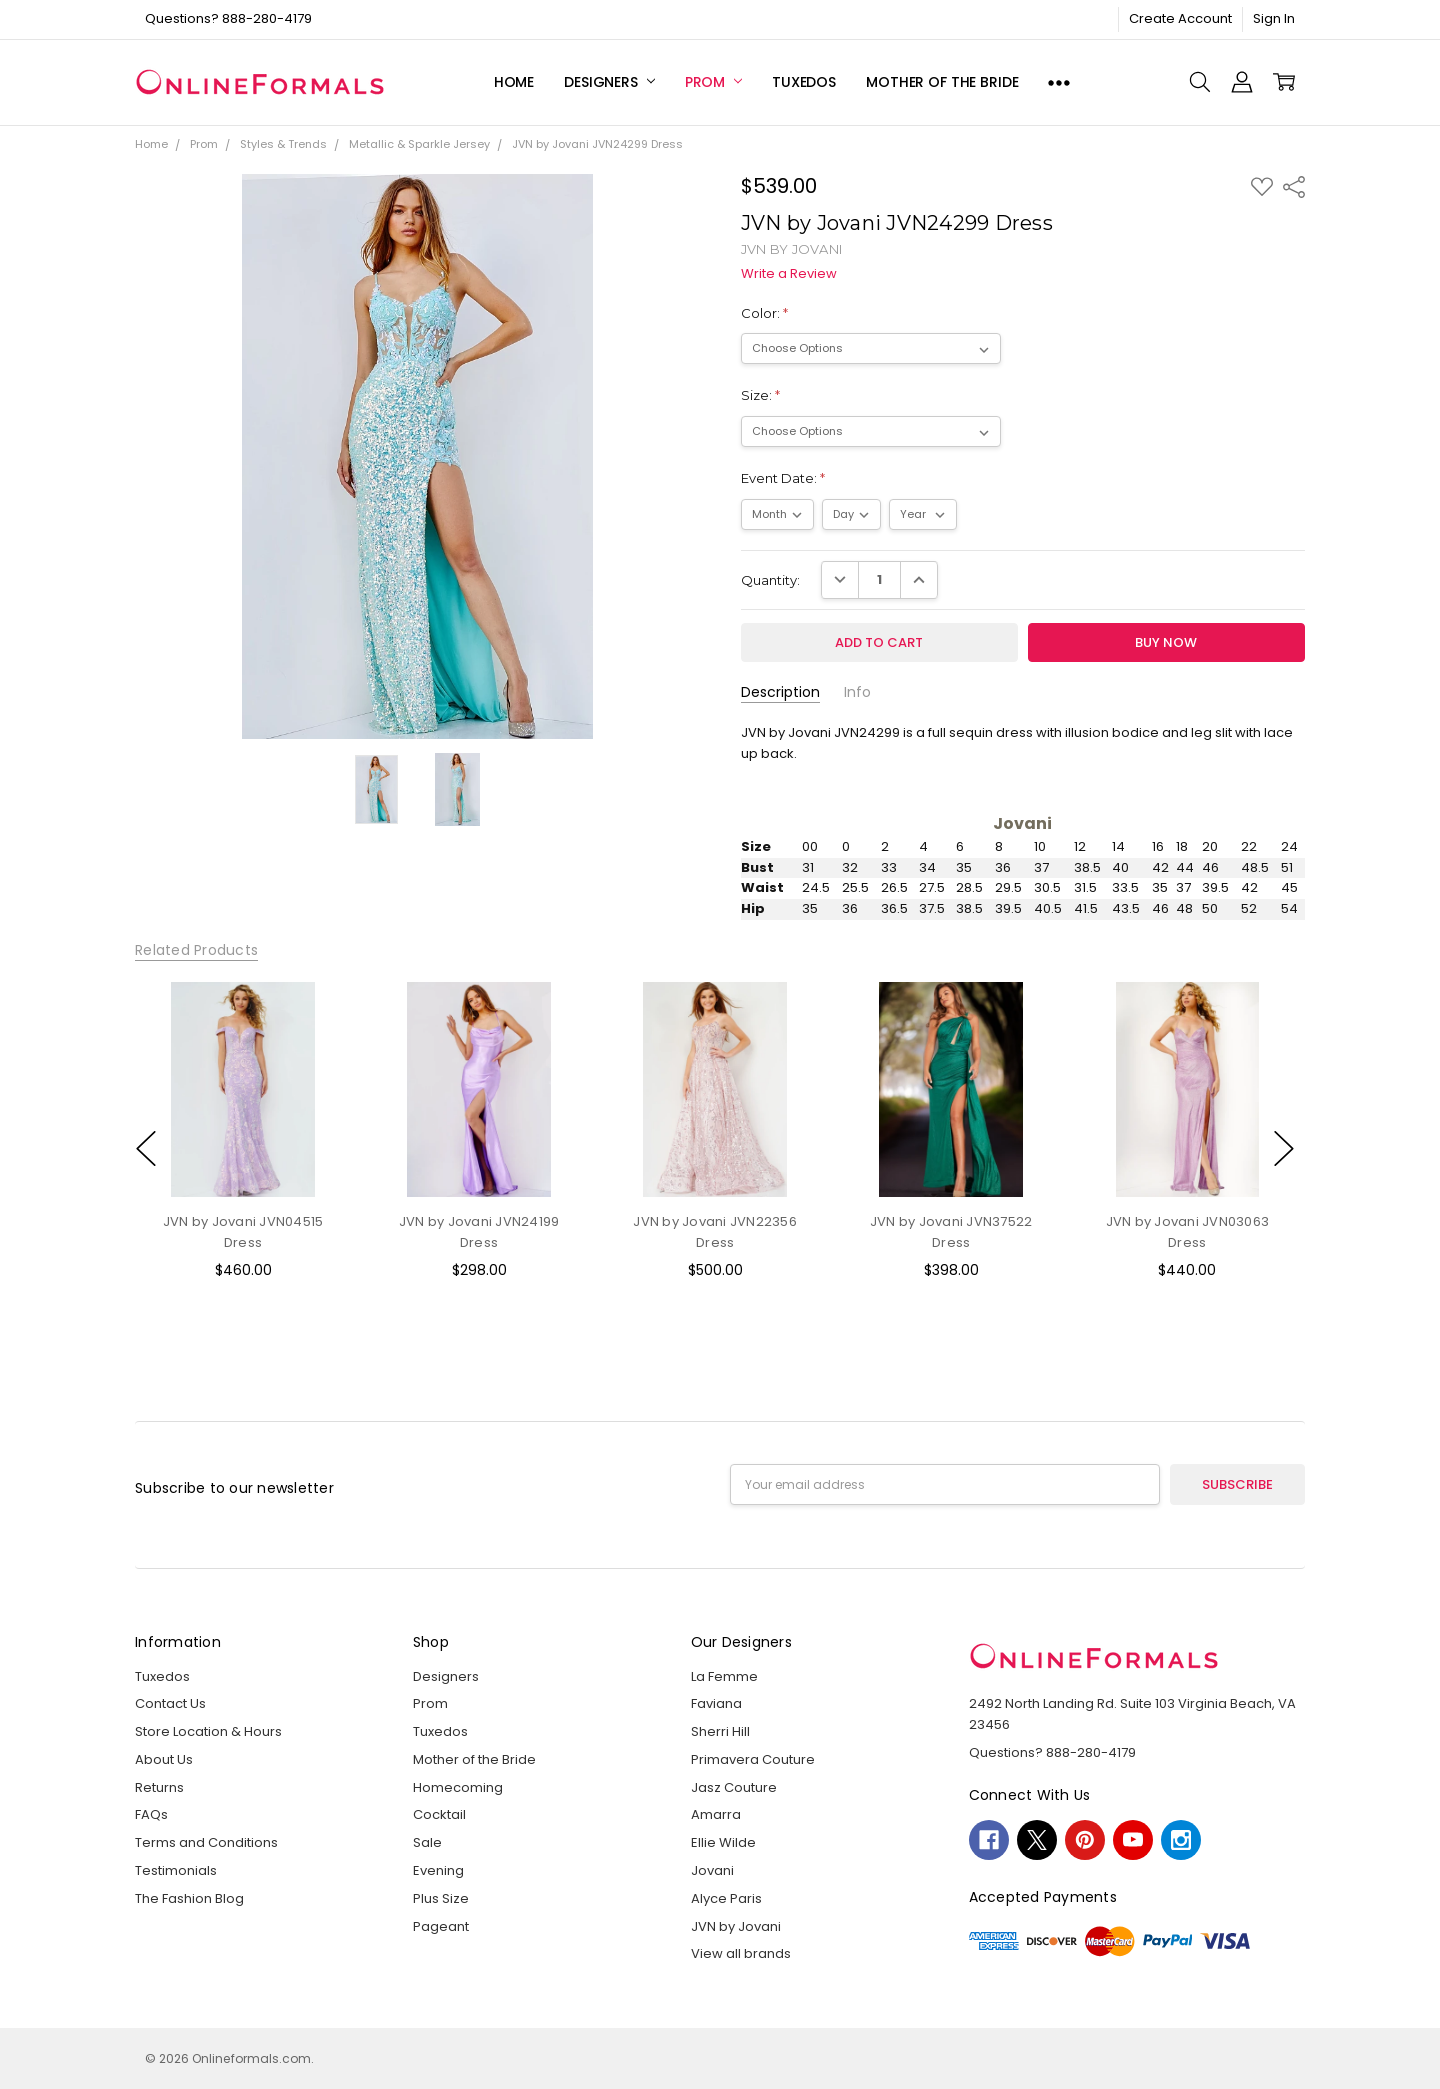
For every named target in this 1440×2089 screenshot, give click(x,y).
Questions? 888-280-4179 (228, 18)
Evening (438, 1870)
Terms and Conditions (206, 1842)
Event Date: (783, 478)
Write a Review (789, 274)
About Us (164, 1759)
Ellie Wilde (723, 1842)
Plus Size (441, 1898)
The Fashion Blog (189, 1898)
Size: (760, 395)
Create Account (1180, 18)
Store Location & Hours (208, 1731)
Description (780, 692)
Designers (609, 82)
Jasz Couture (734, 1787)
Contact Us (170, 1703)
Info (857, 692)
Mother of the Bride (942, 82)
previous (146, 1149)
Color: (764, 313)
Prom (713, 82)
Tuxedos (804, 82)
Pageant (441, 1926)
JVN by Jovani (736, 1926)
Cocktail (439, 1814)
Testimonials (176, 1870)
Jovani (712, 1870)
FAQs (151, 1814)
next (1284, 1149)
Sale (427, 1842)
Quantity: (770, 580)
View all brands (741, 1953)
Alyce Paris (726, 1898)
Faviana (716, 1703)
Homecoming (458, 1787)
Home (514, 82)
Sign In (1274, 18)
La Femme (724, 1676)
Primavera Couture (753, 1759)
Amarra (716, 1814)
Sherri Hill (720, 1731)
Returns (159, 1787)
